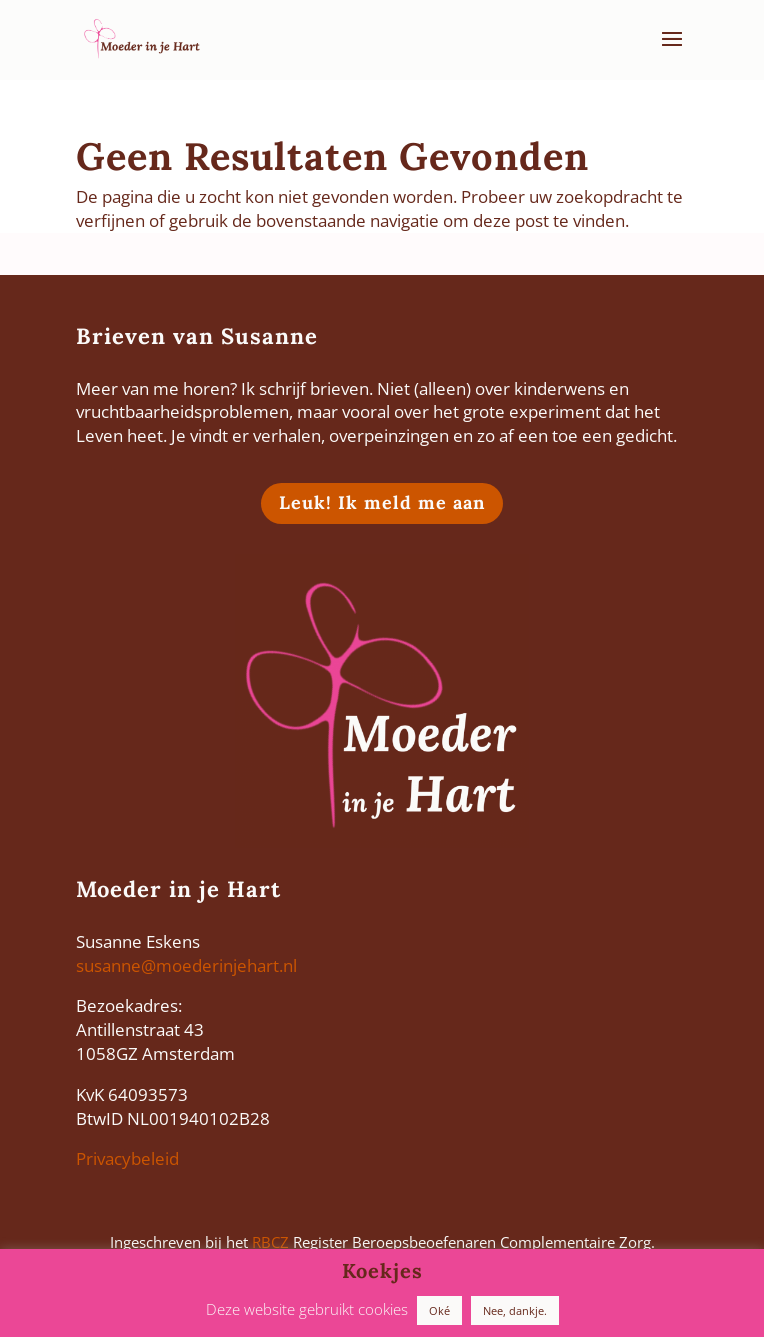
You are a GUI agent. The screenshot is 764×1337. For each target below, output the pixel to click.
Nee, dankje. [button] (515, 1310)
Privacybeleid (127, 1158)
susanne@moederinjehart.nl (186, 965)
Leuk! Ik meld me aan (382, 502)
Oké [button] (439, 1310)
